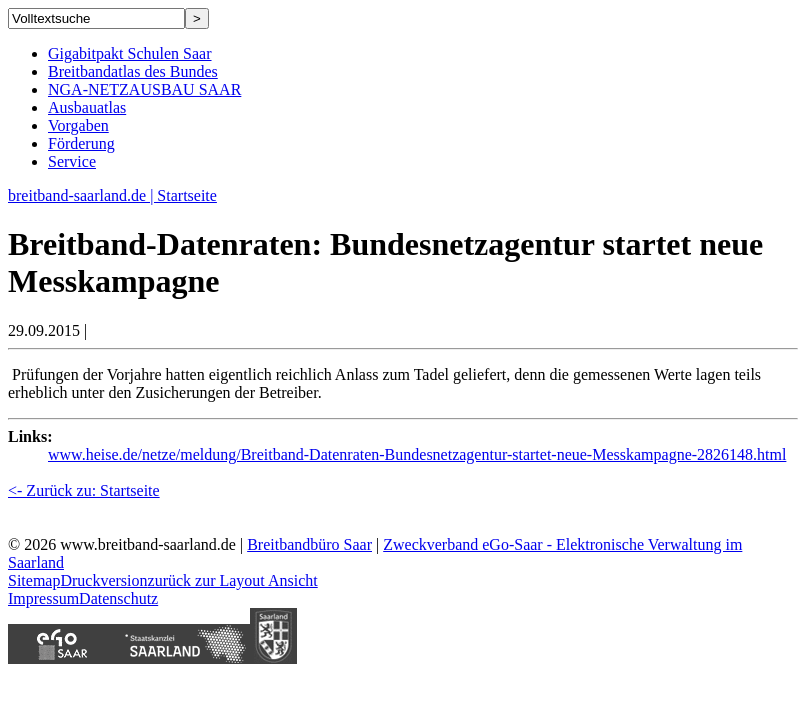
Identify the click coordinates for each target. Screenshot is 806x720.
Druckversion (103, 580)
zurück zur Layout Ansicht (233, 580)
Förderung (81, 143)
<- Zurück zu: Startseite (84, 490)
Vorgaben (78, 125)
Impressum (43, 598)
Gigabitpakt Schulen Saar (130, 53)
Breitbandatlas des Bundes (133, 71)
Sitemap (34, 580)
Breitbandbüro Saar (309, 544)
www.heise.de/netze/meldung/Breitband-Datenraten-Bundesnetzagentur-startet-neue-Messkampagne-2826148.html (417, 454)
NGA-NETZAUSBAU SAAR (144, 89)
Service (72, 161)
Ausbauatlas (87, 107)
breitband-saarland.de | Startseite (112, 195)
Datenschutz (118, 598)
